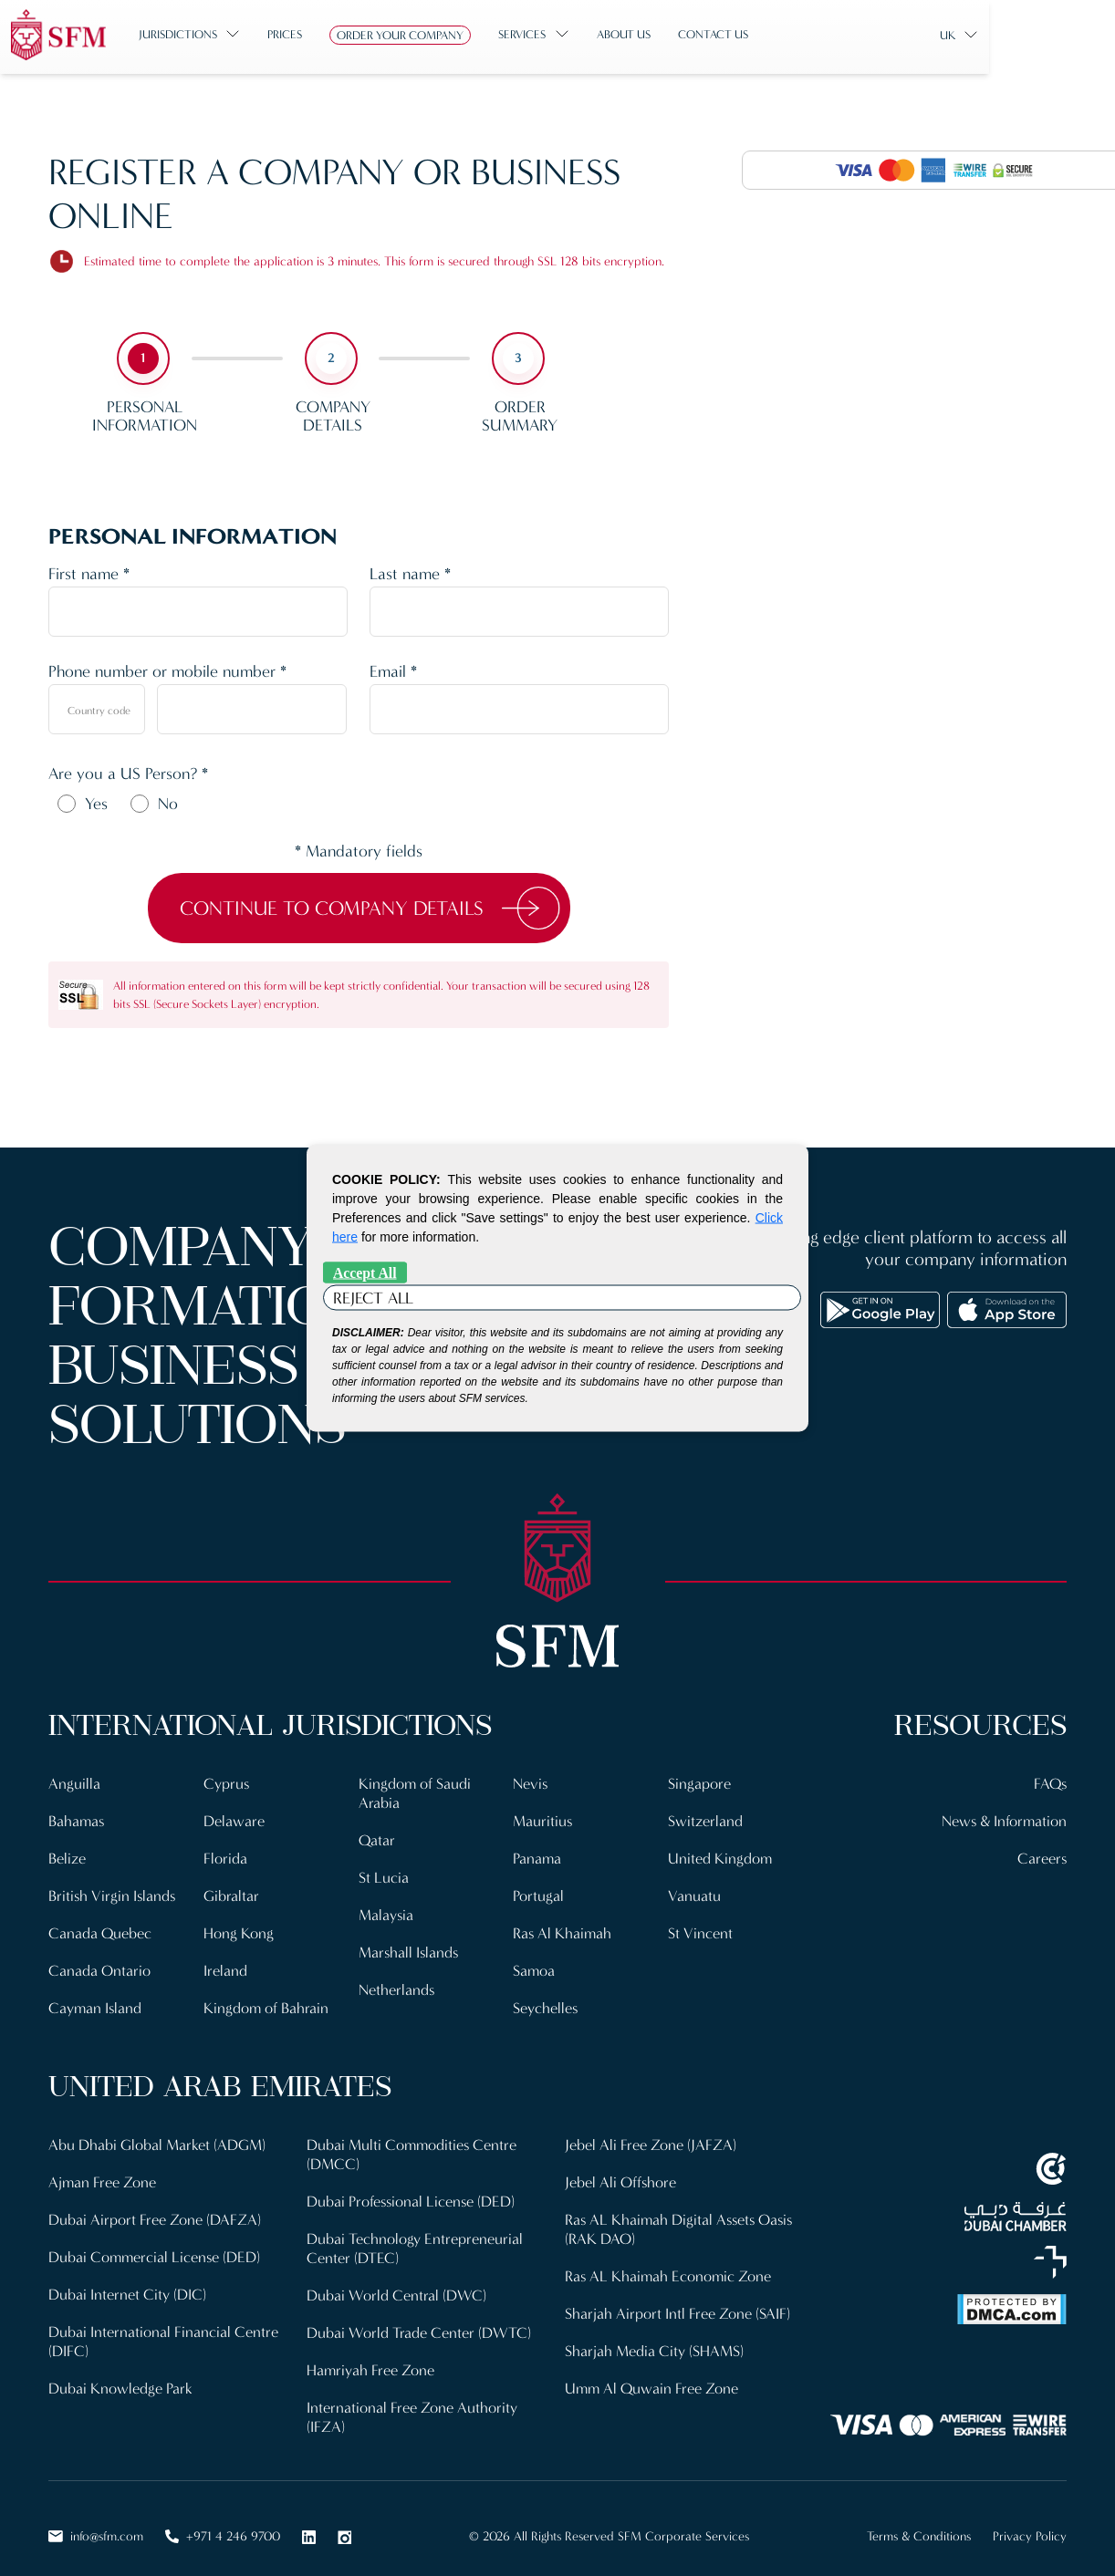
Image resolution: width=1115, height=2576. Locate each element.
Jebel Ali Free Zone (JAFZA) (650, 2137)
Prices (328, 34)
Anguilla (74, 1782)
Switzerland (705, 1819)
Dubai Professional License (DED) (412, 2192)
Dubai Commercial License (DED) (155, 2247)
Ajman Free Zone (102, 2174)
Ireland (225, 1965)
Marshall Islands (410, 1947)
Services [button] (565, 34)
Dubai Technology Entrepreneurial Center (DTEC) (415, 2238)
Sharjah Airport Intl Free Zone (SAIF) (677, 2301)
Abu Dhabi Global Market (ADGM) (157, 2137)
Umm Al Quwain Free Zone (653, 2374)
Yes (96, 804)
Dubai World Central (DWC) (396, 2283)
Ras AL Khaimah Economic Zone (669, 2265)
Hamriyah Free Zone (371, 2356)
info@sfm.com (95, 2521)
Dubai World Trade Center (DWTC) (419, 2320)
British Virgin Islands (113, 1892)
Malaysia (386, 1910)
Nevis (530, 1782)
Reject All (373, 1298)
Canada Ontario (99, 1965)
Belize (67, 1855)
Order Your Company (443, 35)
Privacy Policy (1030, 2521)
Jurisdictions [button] (221, 34)
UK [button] (1036, 35)
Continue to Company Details (332, 908)
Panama (537, 1855)
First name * (89, 574)
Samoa (534, 1965)
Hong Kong (238, 1928)
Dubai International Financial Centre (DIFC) (163, 2329)
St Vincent (700, 1928)
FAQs (1049, 1782)
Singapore (699, 1782)
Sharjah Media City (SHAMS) (654, 2338)
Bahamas (77, 1819)
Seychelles (545, 2001)
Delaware (234, 1819)
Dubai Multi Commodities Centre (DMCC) (413, 2147)
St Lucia (384, 1874)
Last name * (410, 574)
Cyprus (226, 1782)
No (168, 804)
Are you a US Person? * (128, 773)
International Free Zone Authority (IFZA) (412, 2402)
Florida (225, 1855)
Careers (1041, 1855)
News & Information (1003, 1819)
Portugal (538, 1892)
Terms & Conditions (919, 2521)
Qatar (377, 1837)
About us (667, 34)
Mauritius (543, 1819)
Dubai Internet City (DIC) (127, 2283)
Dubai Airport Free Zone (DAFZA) (154, 2210)
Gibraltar (231, 1892)
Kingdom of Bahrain (266, 2001)
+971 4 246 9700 (222, 2521)
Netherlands (397, 1983)
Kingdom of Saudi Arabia (415, 1792)
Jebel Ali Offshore (621, 2174)
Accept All (365, 1273)
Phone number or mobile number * (167, 671)
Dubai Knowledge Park (120, 2374)
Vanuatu (694, 1892)
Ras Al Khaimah (563, 1928)
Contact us (757, 34)
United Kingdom (720, 1855)
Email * (393, 671)
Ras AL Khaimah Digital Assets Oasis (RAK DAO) (681, 2219)
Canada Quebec (100, 1928)
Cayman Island (95, 2001)
